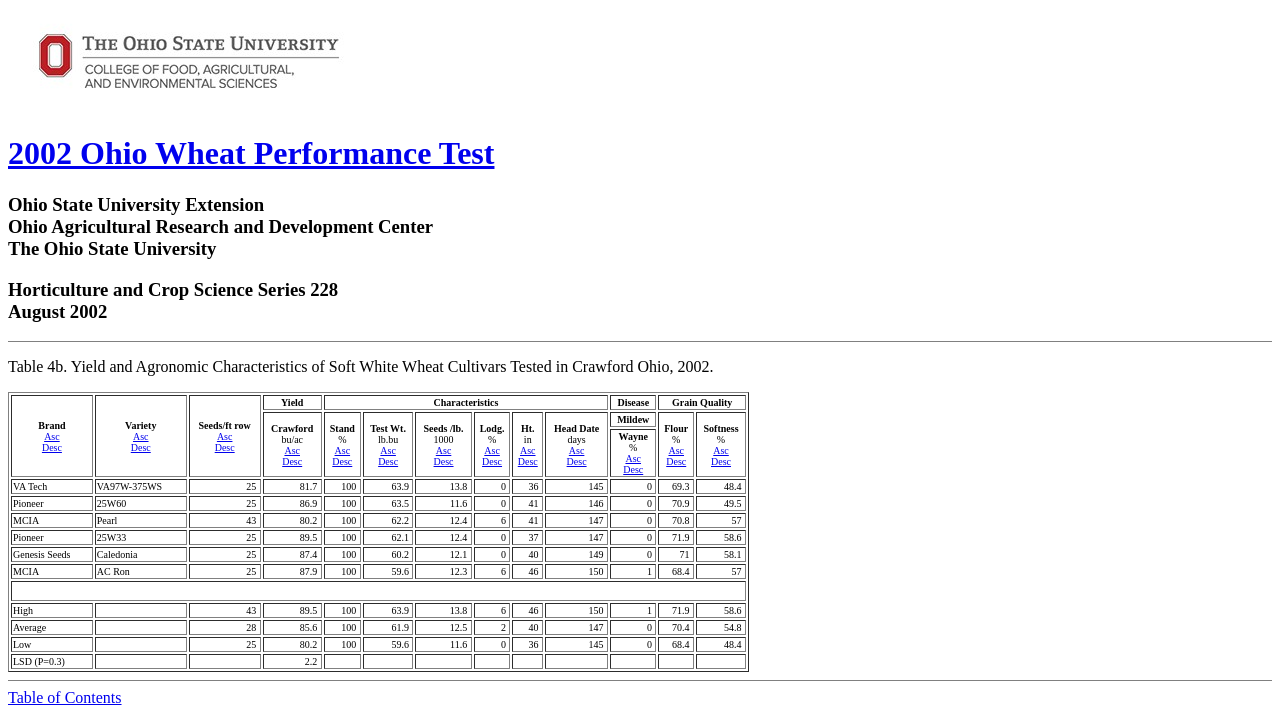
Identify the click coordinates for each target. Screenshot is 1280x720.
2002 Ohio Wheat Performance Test (251, 153)
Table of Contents (65, 697)
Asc (52, 436)
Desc (52, 447)
